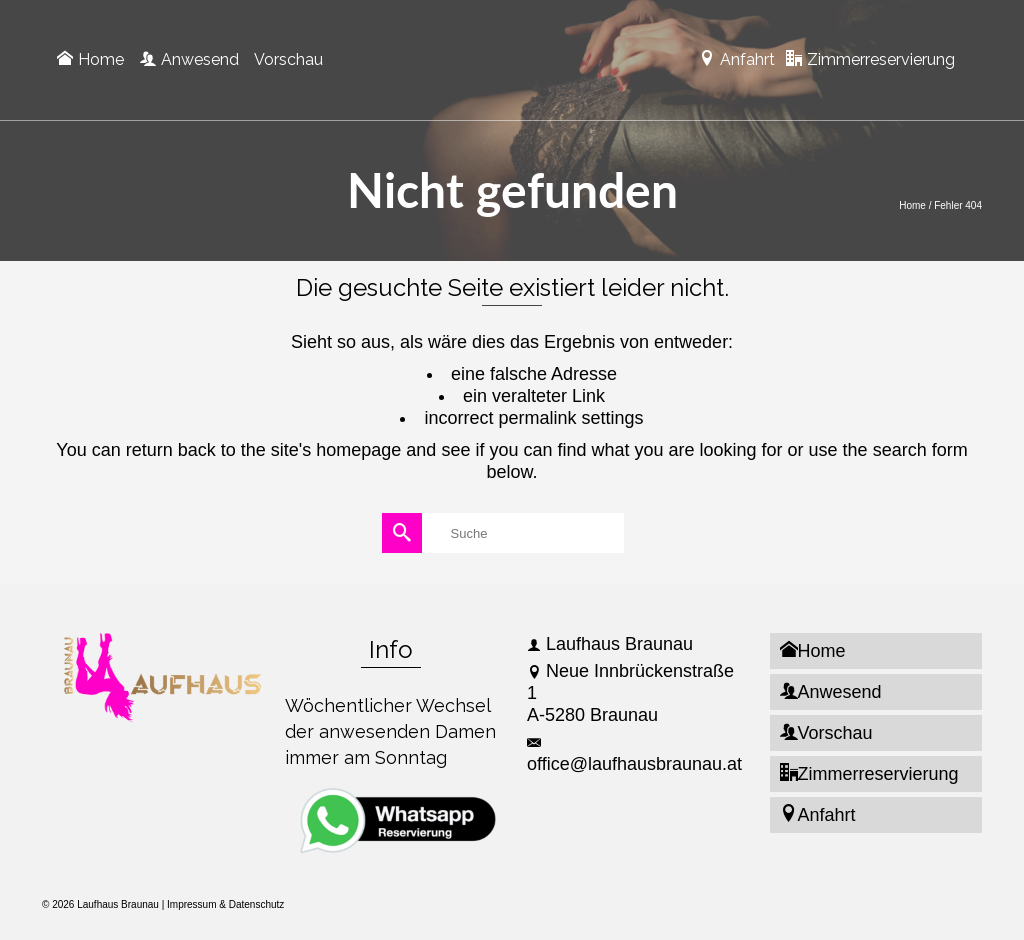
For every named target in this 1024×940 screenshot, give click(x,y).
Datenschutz (257, 904)
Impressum (191, 904)
